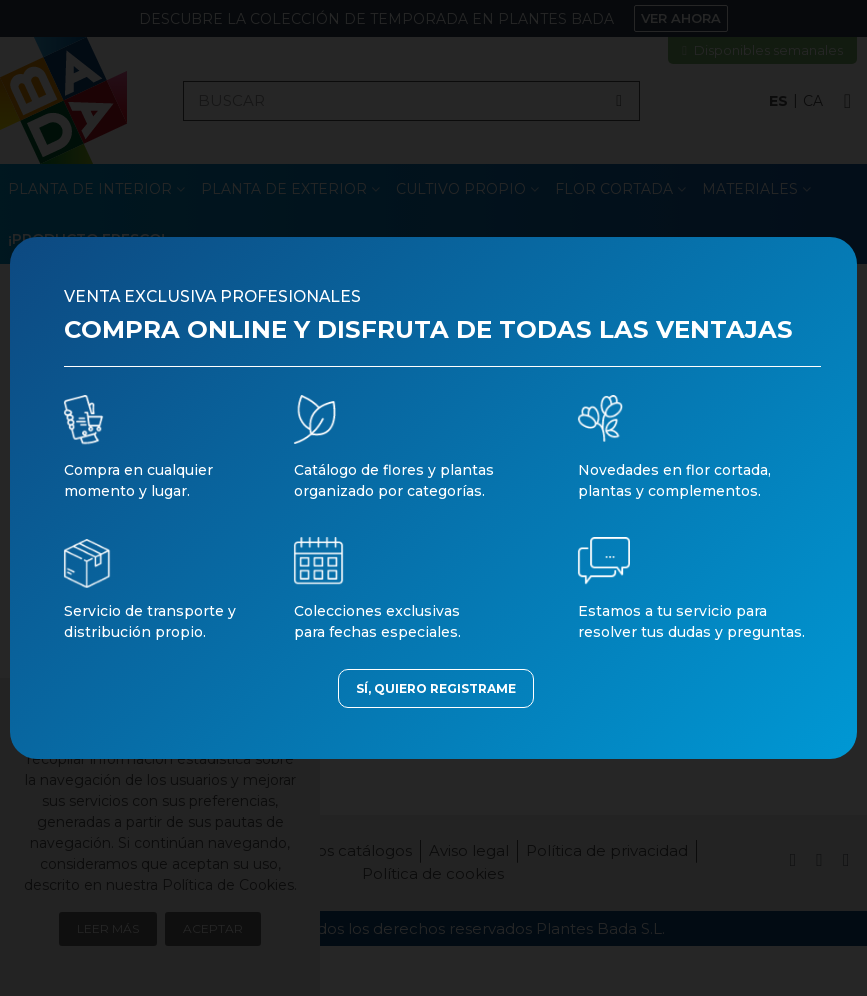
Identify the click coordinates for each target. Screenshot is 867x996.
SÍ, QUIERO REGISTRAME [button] (436, 688)
